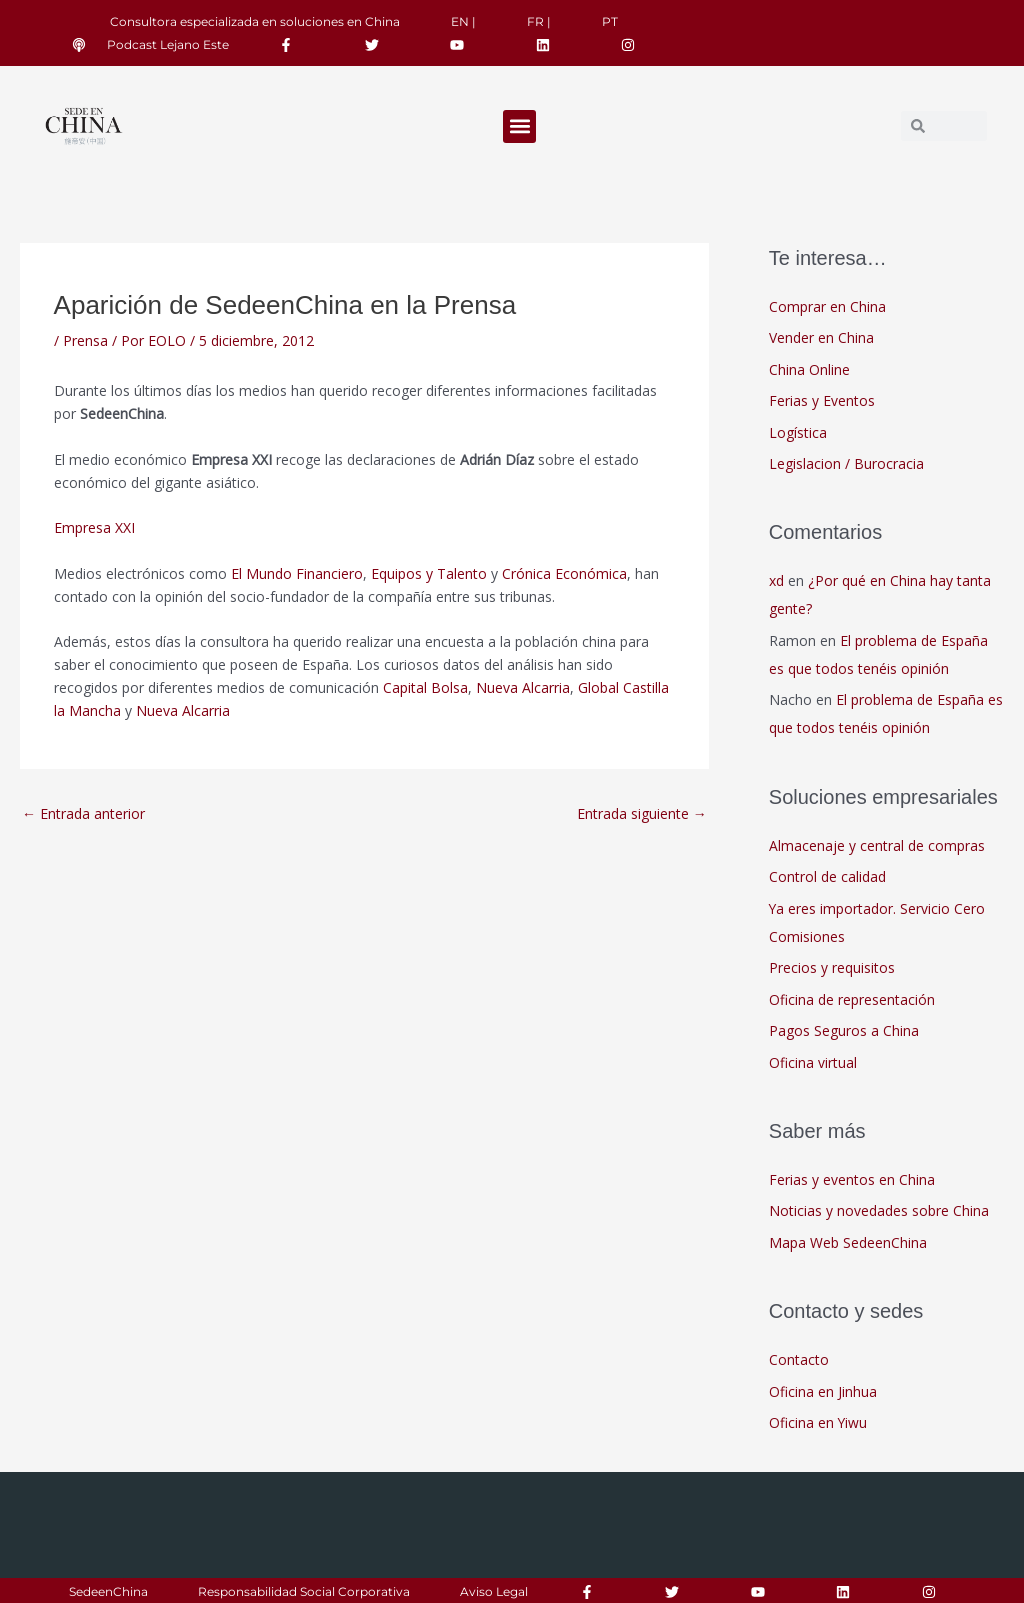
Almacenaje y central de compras (877, 845)
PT (610, 21)
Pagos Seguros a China (844, 1030)
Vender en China (821, 337)
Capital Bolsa (425, 687)
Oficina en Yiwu (818, 1422)
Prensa (85, 340)
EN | (463, 21)
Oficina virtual (813, 1062)
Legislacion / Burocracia (846, 463)
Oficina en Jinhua (823, 1391)
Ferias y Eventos (822, 400)
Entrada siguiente (642, 813)
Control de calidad (827, 876)
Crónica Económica (564, 573)
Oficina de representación (852, 999)
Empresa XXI (94, 527)
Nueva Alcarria (523, 687)
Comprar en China (827, 306)
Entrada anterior (83, 813)
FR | (539, 21)
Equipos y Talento (429, 573)
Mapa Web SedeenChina (848, 1242)
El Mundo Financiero (297, 573)
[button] (519, 126)
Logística (798, 432)
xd (776, 580)
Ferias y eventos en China (852, 1179)
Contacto (799, 1359)
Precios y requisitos (832, 967)
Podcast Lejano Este (168, 44)
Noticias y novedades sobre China (879, 1210)
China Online (809, 369)
